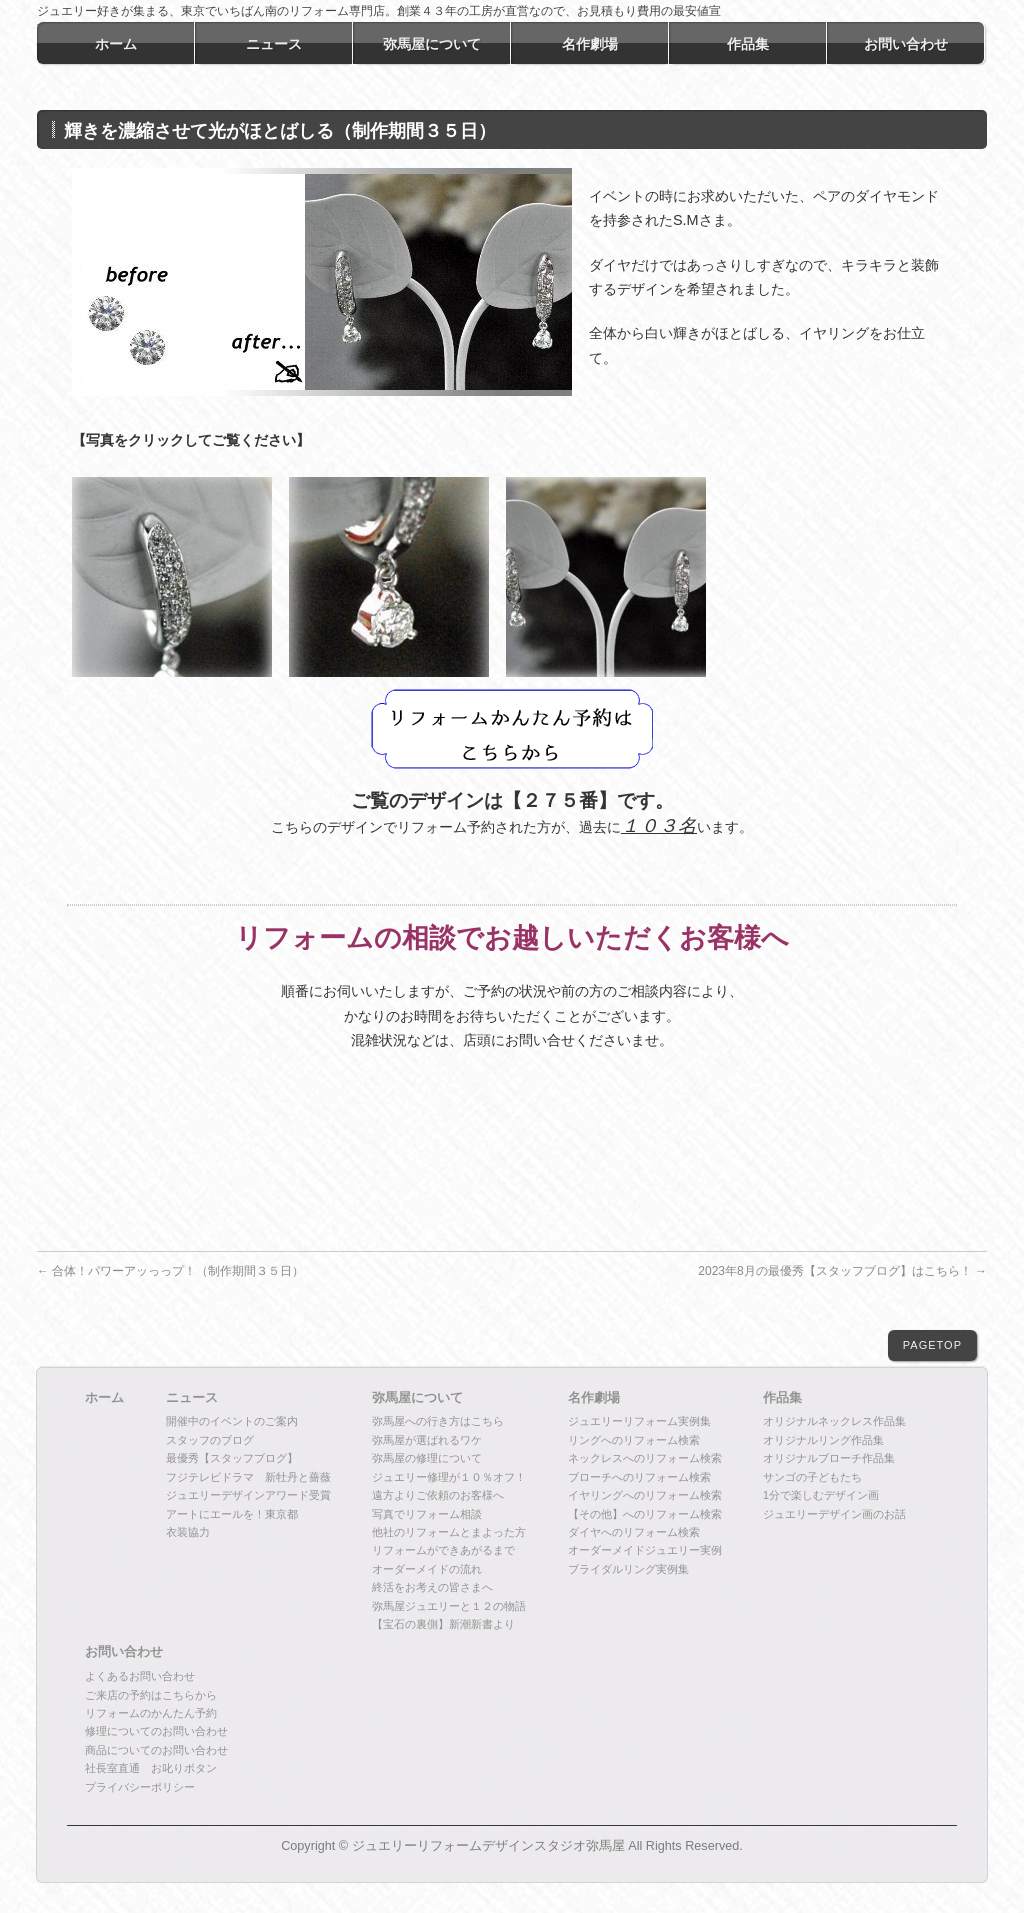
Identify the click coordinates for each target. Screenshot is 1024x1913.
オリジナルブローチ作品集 (829, 1458)
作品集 (782, 1398)
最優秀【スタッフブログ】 (232, 1458)
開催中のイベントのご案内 (232, 1421)
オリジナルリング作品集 (823, 1440)
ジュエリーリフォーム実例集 (639, 1421)
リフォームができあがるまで (443, 1550)
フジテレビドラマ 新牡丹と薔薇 (248, 1477)
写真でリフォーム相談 (427, 1514)
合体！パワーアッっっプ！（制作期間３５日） (170, 1271)
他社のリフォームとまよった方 (449, 1532)
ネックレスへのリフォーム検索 (645, 1458)
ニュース (192, 1398)
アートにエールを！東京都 (232, 1514)
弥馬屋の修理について (427, 1458)
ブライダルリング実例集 (628, 1569)
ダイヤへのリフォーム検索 (634, 1532)
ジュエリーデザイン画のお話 (834, 1514)
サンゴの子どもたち (812, 1477)
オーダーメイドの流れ (427, 1569)
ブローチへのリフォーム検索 (639, 1477)
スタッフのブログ (210, 1440)
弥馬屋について (417, 1398)
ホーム (104, 1398)
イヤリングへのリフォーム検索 (645, 1495)
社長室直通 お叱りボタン (151, 1768)
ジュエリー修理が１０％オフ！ (449, 1477)
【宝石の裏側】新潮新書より (443, 1624)
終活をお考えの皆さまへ (432, 1587)
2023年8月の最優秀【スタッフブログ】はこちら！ (842, 1271)
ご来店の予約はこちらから (151, 1695)
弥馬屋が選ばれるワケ (427, 1440)
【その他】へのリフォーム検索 (645, 1514)
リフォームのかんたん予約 (151, 1713)
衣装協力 (188, 1532)
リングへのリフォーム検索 (634, 1440)
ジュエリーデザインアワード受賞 (248, 1495)
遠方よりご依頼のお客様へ (438, 1495)
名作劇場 (594, 1398)
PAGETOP (932, 1345)
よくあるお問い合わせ (140, 1676)
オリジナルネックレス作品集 (834, 1421)
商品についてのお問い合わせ (156, 1750)
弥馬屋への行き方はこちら (438, 1421)
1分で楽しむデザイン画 (821, 1495)
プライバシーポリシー (140, 1787)
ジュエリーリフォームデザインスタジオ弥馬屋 (488, 1846)
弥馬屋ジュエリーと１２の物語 (449, 1606)
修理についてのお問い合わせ (156, 1731)
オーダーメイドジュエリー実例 (645, 1550)
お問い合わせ (124, 1652)
